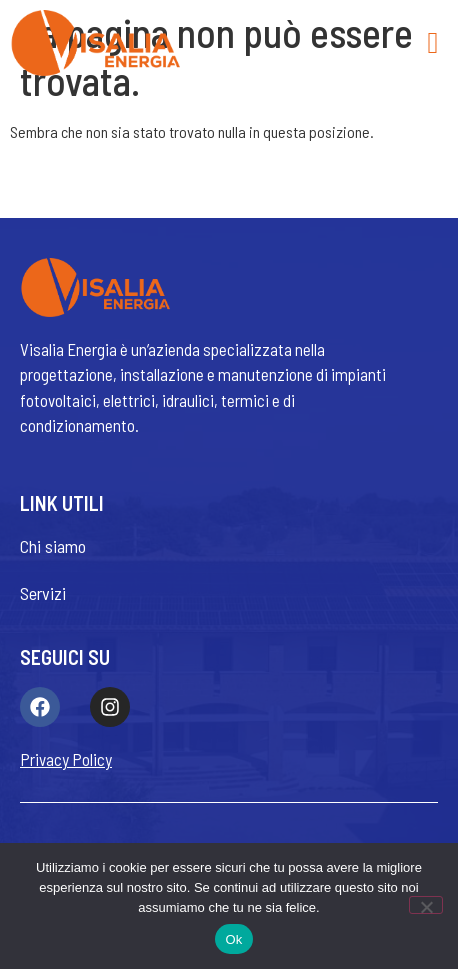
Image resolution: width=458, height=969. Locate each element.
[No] (426, 905)
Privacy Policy (66, 759)
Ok (233, 939)
